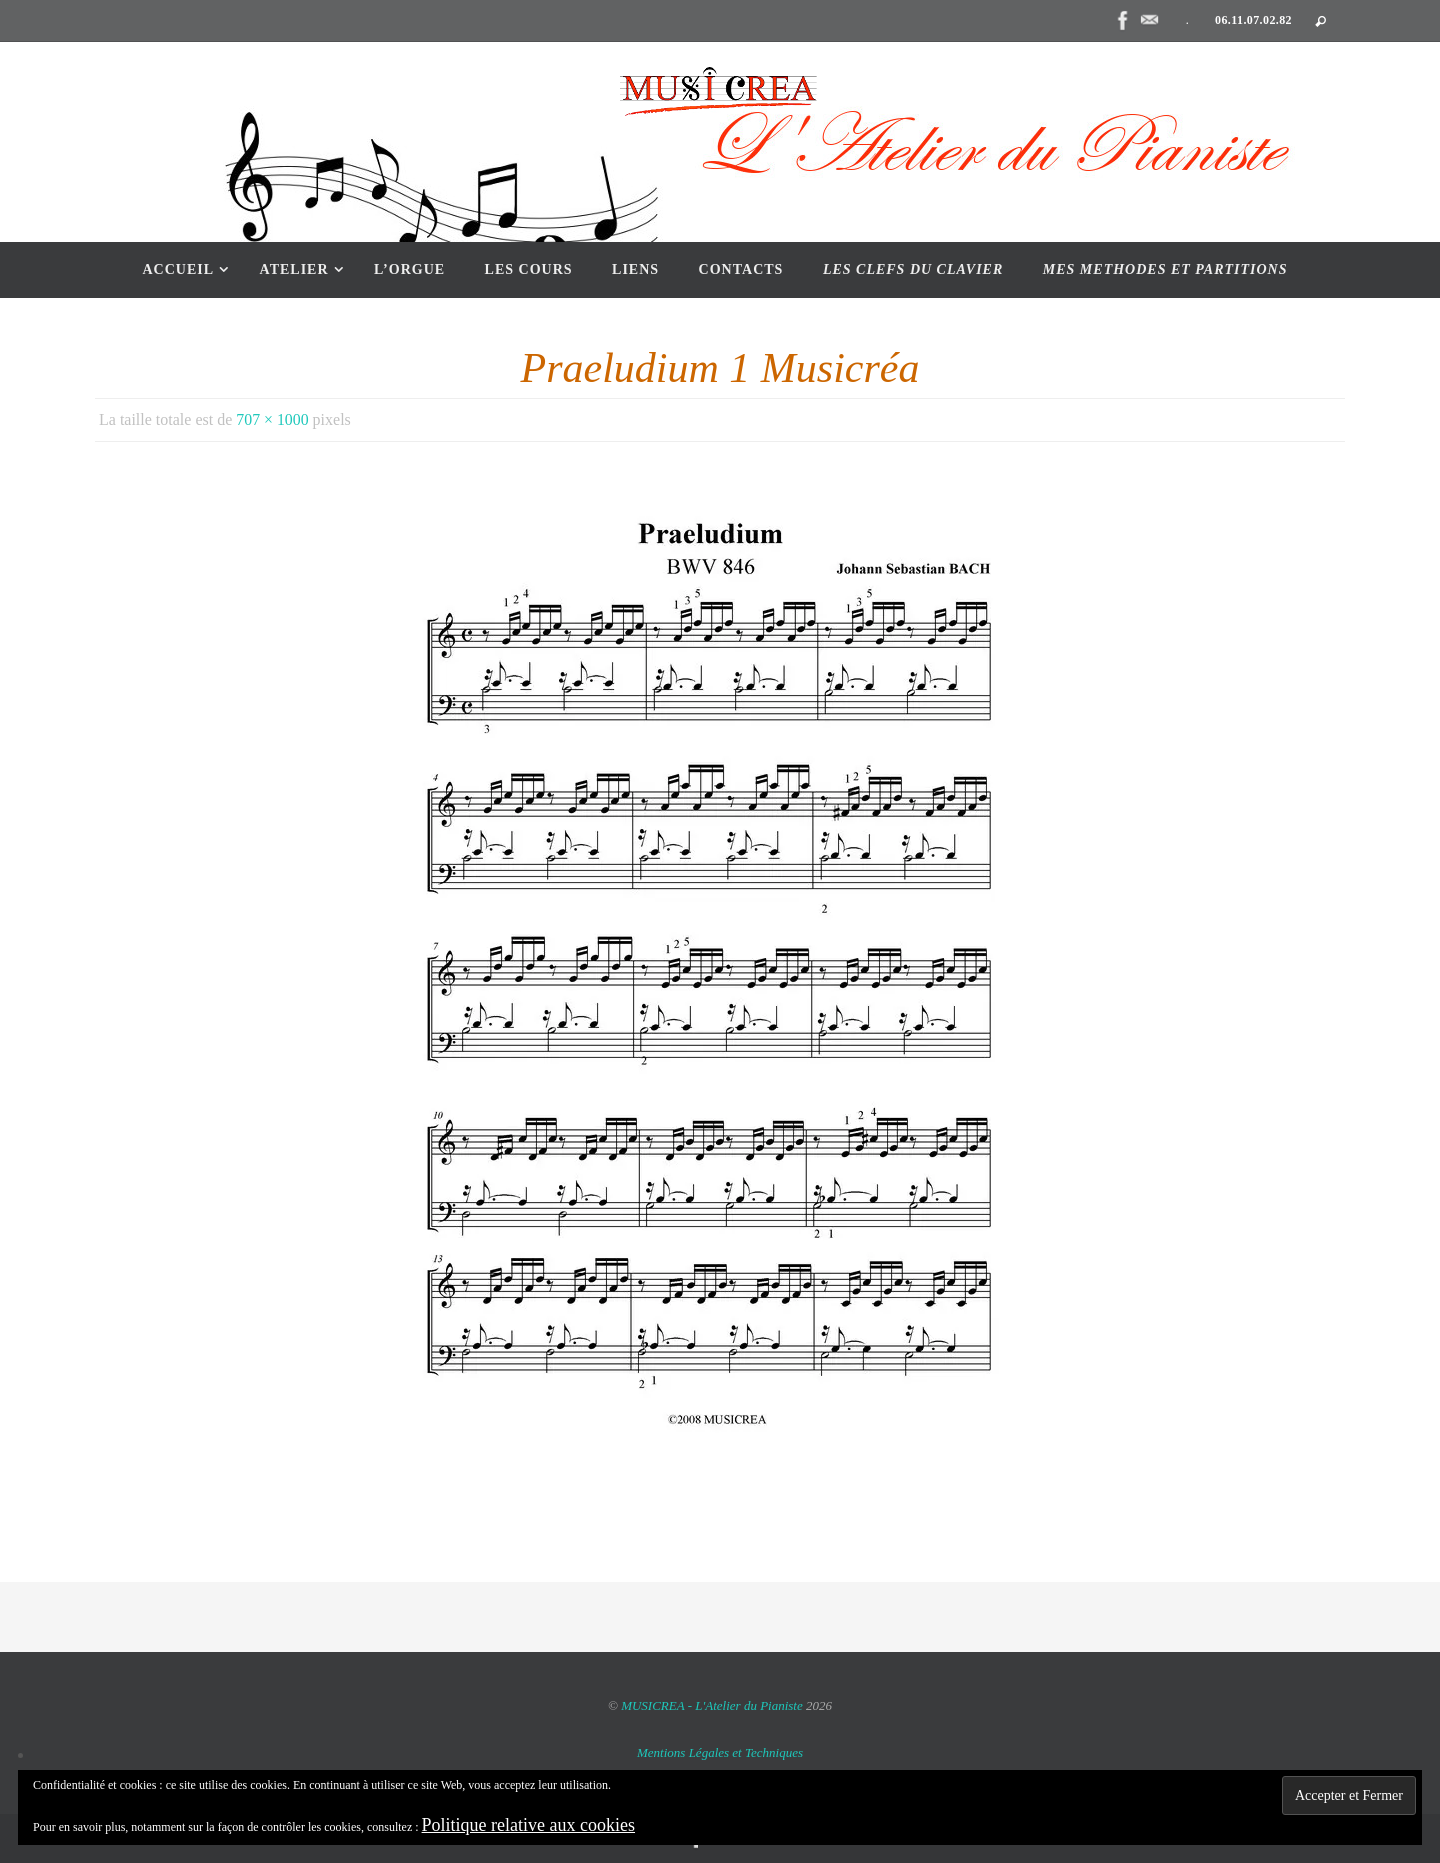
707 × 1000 (272, 419)
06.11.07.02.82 (1253, 20)
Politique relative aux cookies (528, 1825)
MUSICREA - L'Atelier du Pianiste (713, 1705)
